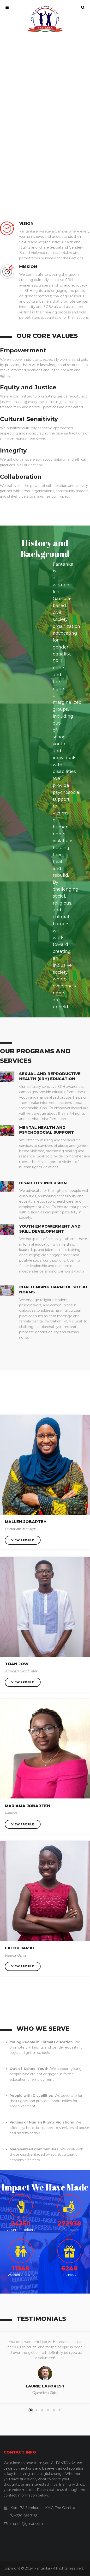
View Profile (22, 1540)
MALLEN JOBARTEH (26, 1521)
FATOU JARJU (19, 1948)
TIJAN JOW (17, 1664)
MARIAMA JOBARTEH (27, 1806)
